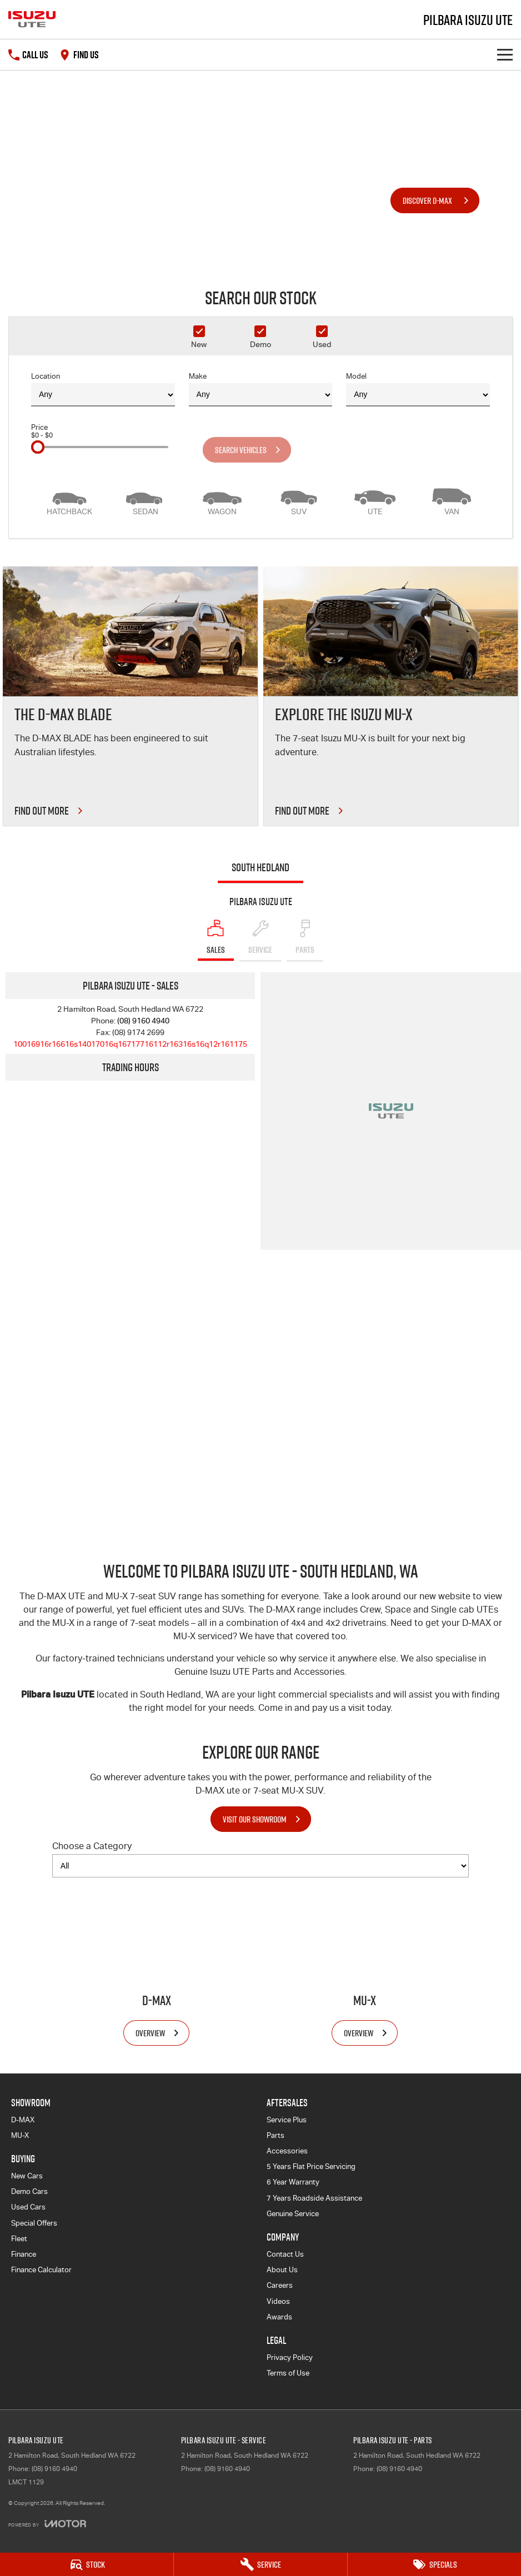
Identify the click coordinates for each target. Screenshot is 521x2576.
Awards (279, 2317)
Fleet (19, 2238)
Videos (278, 2301)
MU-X (20, 2135)
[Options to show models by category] (260, 1865)
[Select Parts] (305, 940)
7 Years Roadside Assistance (314, 2198)
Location (103, 389)
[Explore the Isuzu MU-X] (390, 696)
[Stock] (86, 2564)
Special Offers (34, 2223)
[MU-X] (364, 1966)
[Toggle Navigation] (505, 54)
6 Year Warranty (293, 2182)
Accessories (287, 2151)
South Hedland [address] (260, 867)
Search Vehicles (241, 450)
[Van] (451, 500)
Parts (275, 2135)
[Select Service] (260, 940)
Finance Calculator (41, 2270)
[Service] (260, 2564)
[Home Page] (32, 19)
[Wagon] (222, 500)
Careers (280, 2285)
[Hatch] (69, 500)
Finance (23, 2254)
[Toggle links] (47, 2523)
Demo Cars (29, 2191)
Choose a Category (260, 1859)
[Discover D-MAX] (434, 200)
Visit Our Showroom (255, 1819)
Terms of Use (288, 2373)
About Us (282, 2270)
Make (261, 389)
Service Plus (287, 2120)
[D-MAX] (156, 1966)
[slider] (37, 447)
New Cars (27, 2176)
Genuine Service (293, 2214)
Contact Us (285, 2254)
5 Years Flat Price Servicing (311, 2166)
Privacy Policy (290, 2357)
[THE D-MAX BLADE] (130, 696)
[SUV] (298, 500)
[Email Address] (130, 1044)
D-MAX (22, 2120)
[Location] (216, 940)
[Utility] (375, 500)
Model (418, 389)
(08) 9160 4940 (143, 1020)
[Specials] (434, 2564)
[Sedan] (146, 500)
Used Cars (28, 2207)
